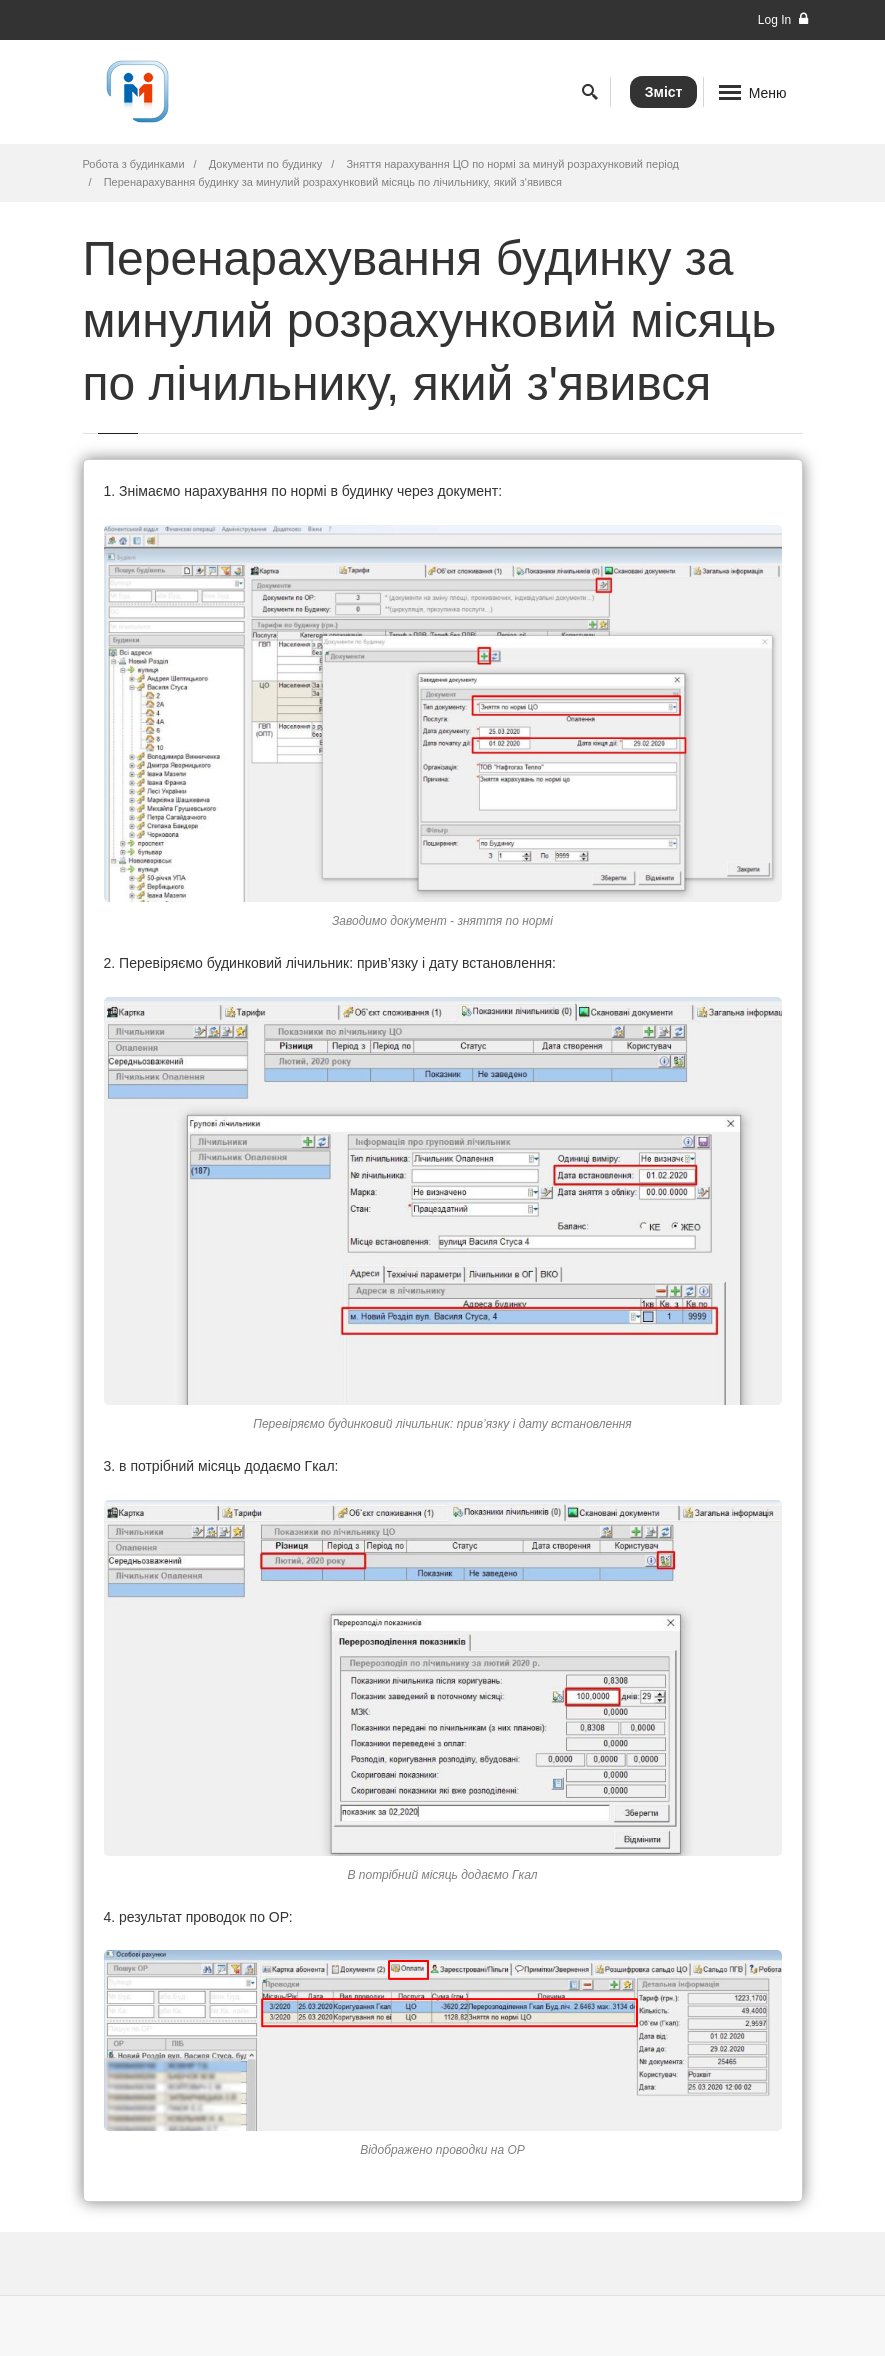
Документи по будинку (265, 164)
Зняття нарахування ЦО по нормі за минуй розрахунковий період (512, 164)
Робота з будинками (134, 164)
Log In (783, 19)
